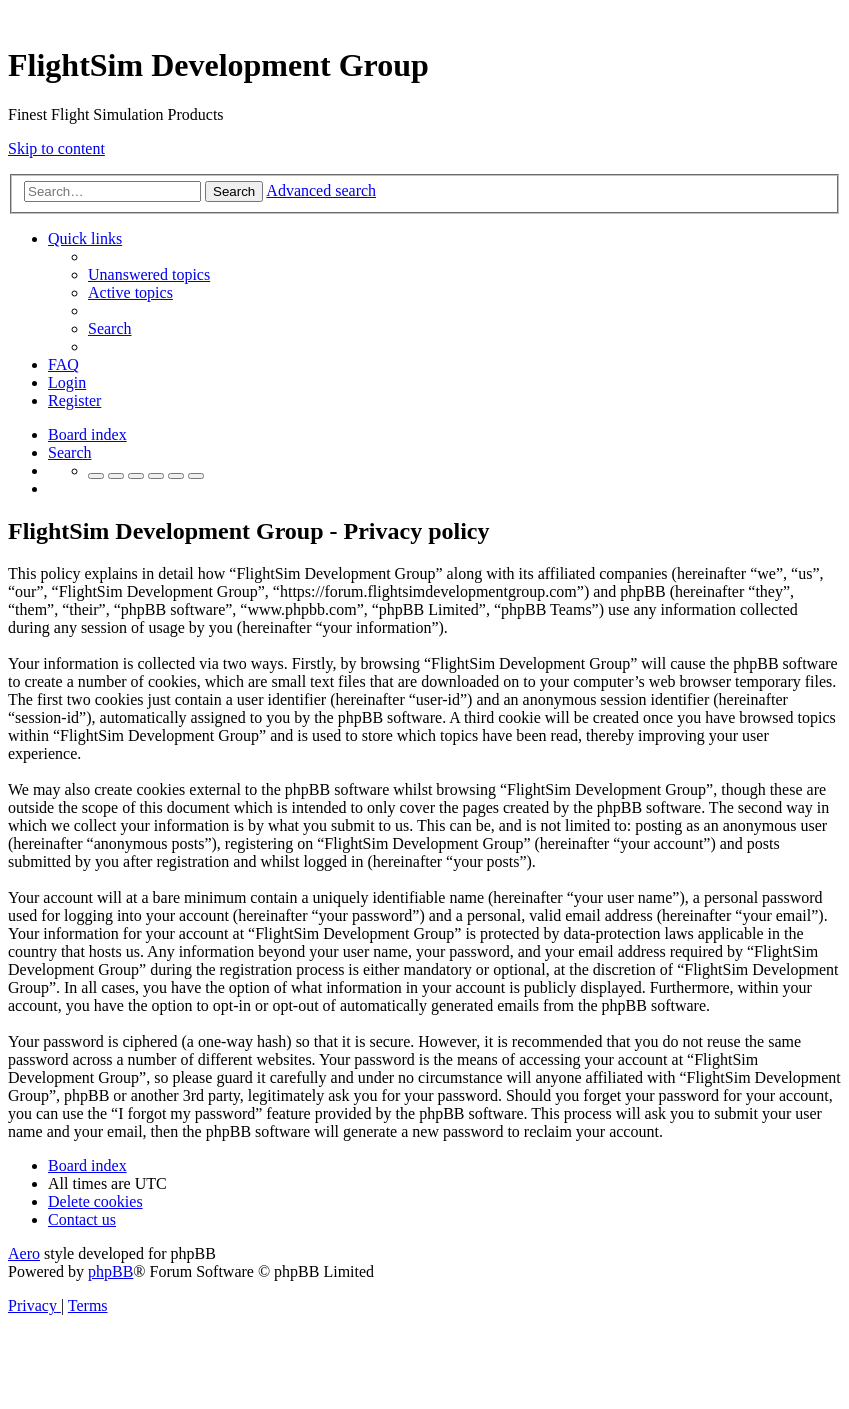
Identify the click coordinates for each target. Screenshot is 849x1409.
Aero (24, 1253)
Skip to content (56, 148)
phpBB (110, 1271)
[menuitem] (149, 274)
